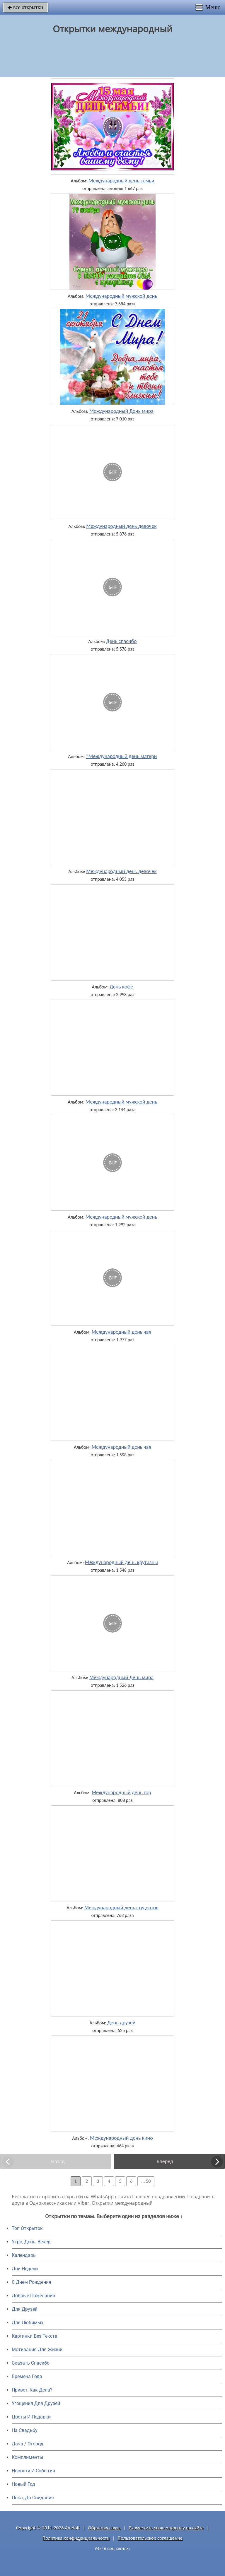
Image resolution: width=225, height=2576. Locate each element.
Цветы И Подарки (31, 2417)
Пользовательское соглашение (150, 2538)
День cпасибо (121, 641)
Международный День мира (121, 411)
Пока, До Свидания (33, 2497)
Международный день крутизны (121, 1562)
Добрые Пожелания (33, 2295)
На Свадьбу (25, 2430)
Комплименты (27, 2457)
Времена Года (27, 2376)
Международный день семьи (121, 180)
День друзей (121, 2022)
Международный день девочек (121, 526)
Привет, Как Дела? (32, 2390)
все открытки (25, 7)
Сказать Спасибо (31, 2363)
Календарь (24, 2255)
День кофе (121, 986)
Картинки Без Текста (34, 2336)
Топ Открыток (27, 2228)
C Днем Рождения (31, 2282)
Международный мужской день (121, 296)
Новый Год (23, 2484)
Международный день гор (121, 1792)
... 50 (146, 2181)
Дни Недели (25, 2268)
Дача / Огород (27, 2444)
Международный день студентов (121, 1907)
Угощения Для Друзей (36, 2403)
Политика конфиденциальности (76, 2538)
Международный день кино (121, 2138)
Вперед (165, 2161)
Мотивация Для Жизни (37, 2349)
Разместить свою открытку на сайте (166, 2528)
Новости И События (33, 2471)
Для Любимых (27, 2322)
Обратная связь (104, 2528)
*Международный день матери (121, 756)
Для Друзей (25, 2309)
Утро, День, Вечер (31, 2242)
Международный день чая (121, 1332)
